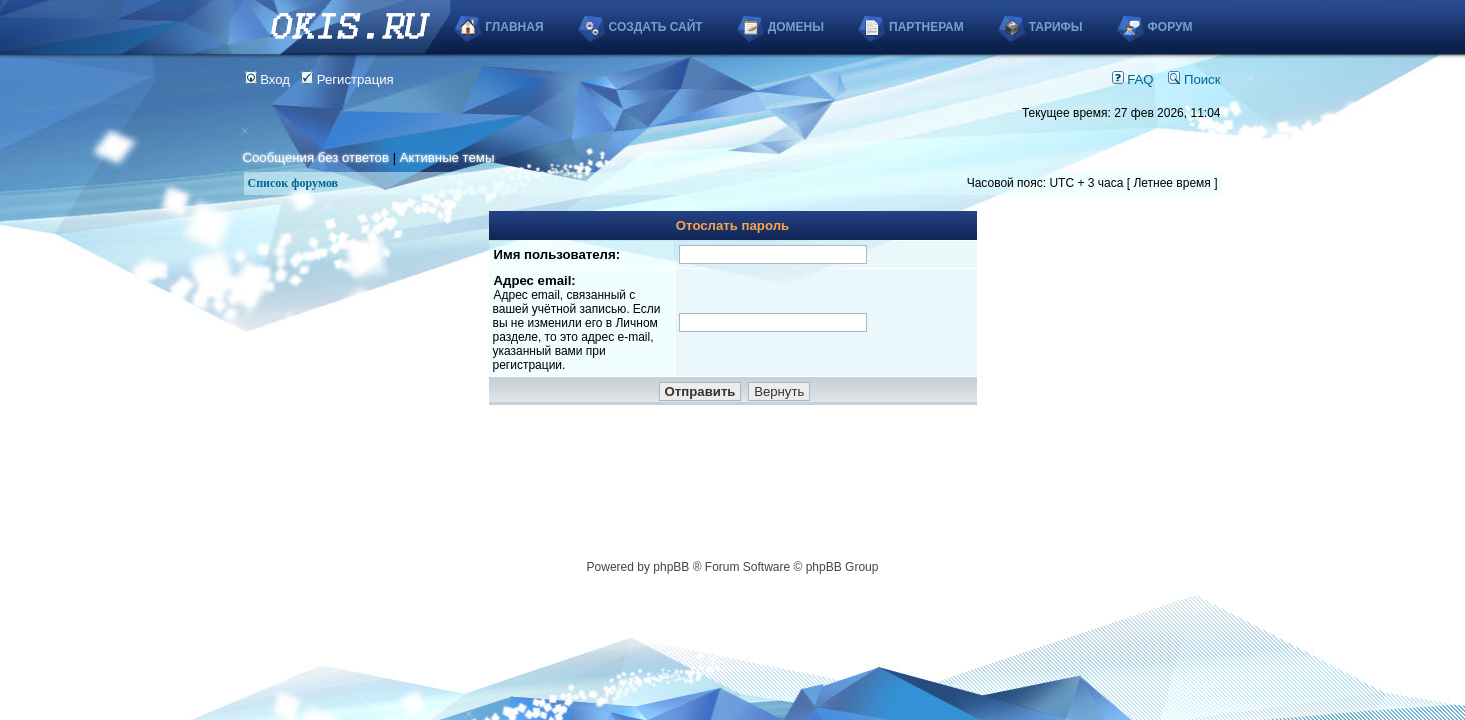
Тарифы (1056, 27)
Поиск (1194, 79)
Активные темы (447, 157)
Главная (514, 27)
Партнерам (926, 27)
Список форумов (293, 183)
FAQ (1133, 79)
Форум (1170, 27)
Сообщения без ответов (316, 157)
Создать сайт (656, 27)
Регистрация (347, 79)
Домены (796, 27)
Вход (268, 79)
